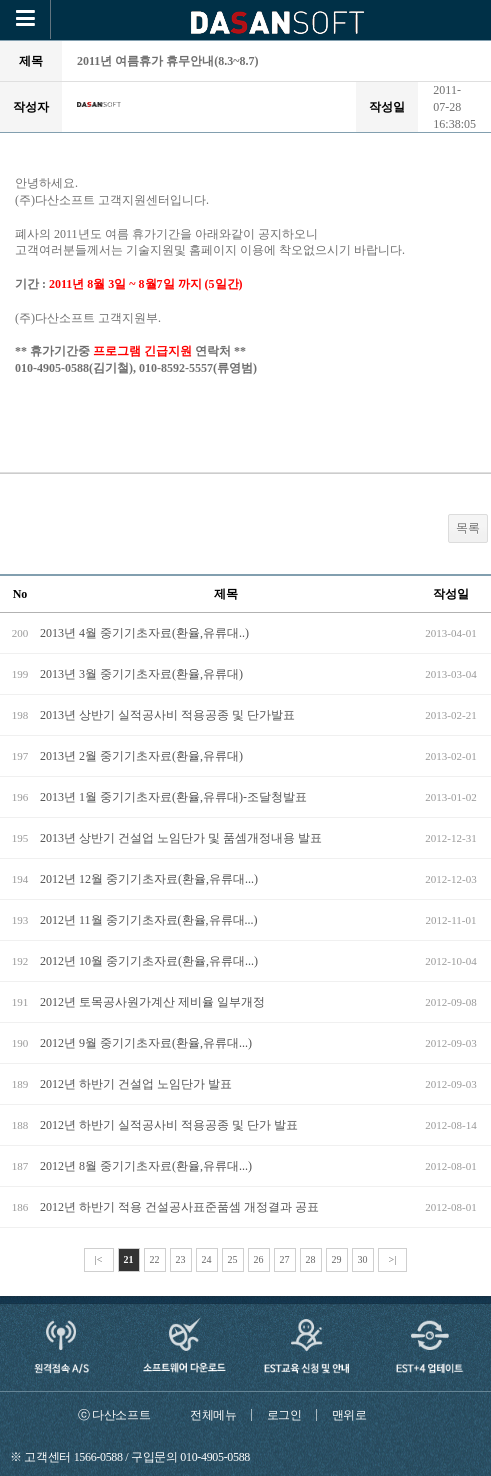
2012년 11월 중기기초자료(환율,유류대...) (149, 920)
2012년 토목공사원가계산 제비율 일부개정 (152, 1002)
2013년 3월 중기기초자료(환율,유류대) (141, 674)
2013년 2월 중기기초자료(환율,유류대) (141, 756)
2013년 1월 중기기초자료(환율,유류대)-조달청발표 (173, 797)
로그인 (284, 1415)
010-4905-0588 (215, 1457)
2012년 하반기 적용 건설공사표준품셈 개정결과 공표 (179, 1207)
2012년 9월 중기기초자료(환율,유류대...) (146, 1043)
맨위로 (349, 1415)
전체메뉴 (213, 1415)
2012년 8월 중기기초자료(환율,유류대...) (146, 1166)
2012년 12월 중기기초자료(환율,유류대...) (149, 879)
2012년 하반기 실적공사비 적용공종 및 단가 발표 (169, 1125)
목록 (468, 528)
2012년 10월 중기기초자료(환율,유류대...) (149, 961)
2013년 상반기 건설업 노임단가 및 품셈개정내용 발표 (181, 838)
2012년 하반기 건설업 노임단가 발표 (136, 1084)
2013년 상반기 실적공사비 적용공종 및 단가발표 (167, 715)
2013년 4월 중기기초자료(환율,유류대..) (144, 633)
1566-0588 (98, 1457)
